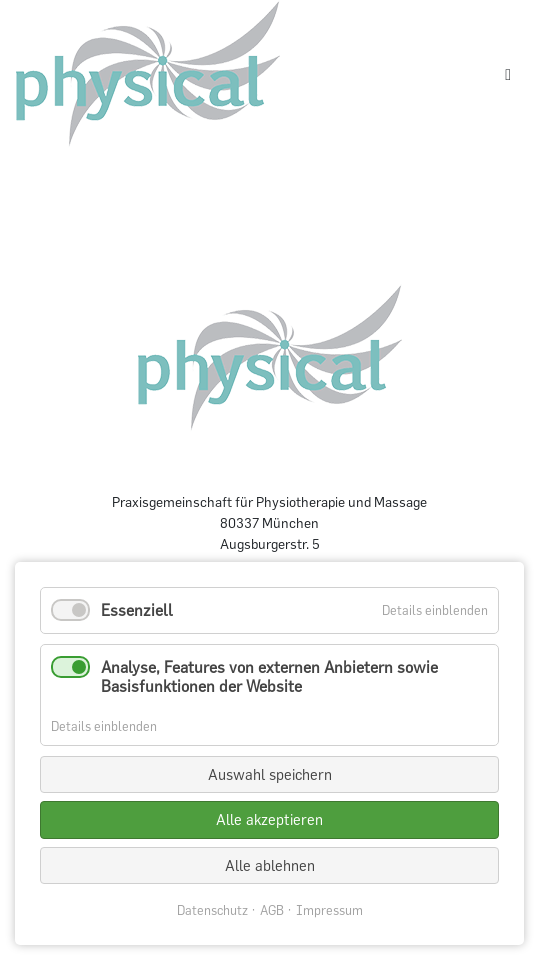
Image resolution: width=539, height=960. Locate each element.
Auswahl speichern (270, 774)
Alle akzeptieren (269, 819)
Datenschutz (212, 910)
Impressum (329, 910)
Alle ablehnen (270, 865)
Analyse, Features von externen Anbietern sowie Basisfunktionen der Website (269, 676)
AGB (272, 910)
